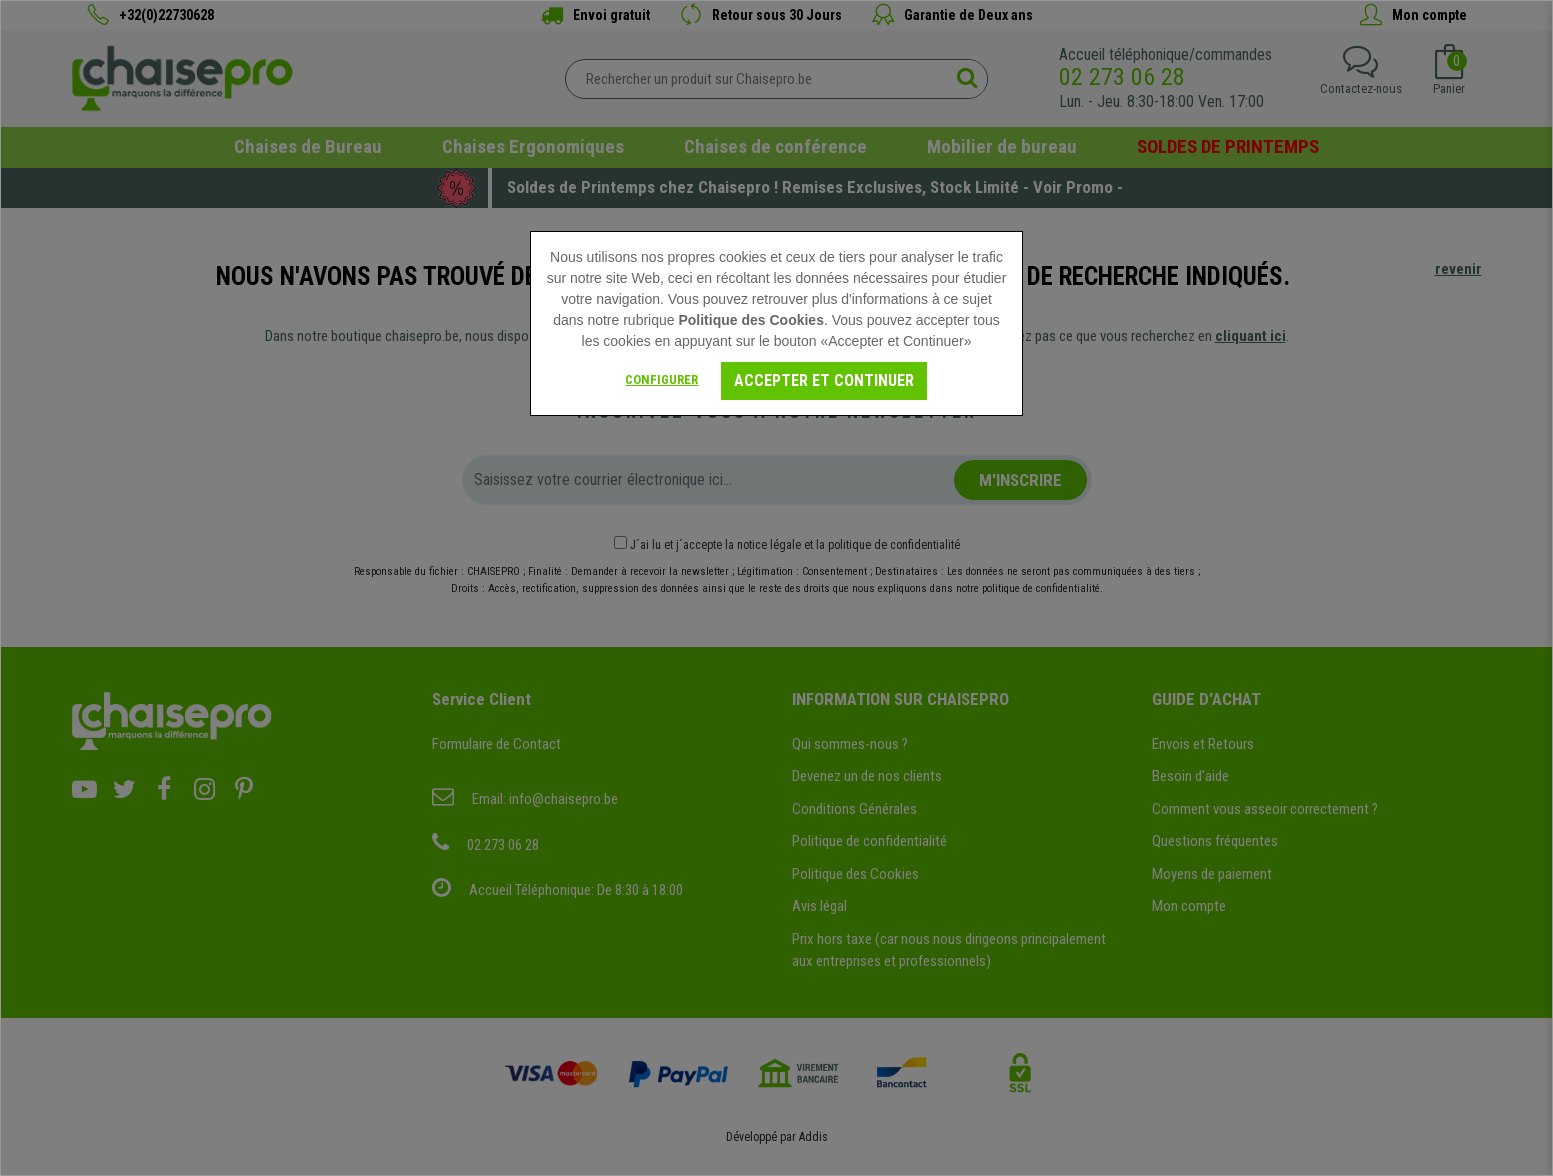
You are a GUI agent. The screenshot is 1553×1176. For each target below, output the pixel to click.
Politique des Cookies (750, 320)
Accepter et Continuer (824, 380)
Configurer (661, 379)
